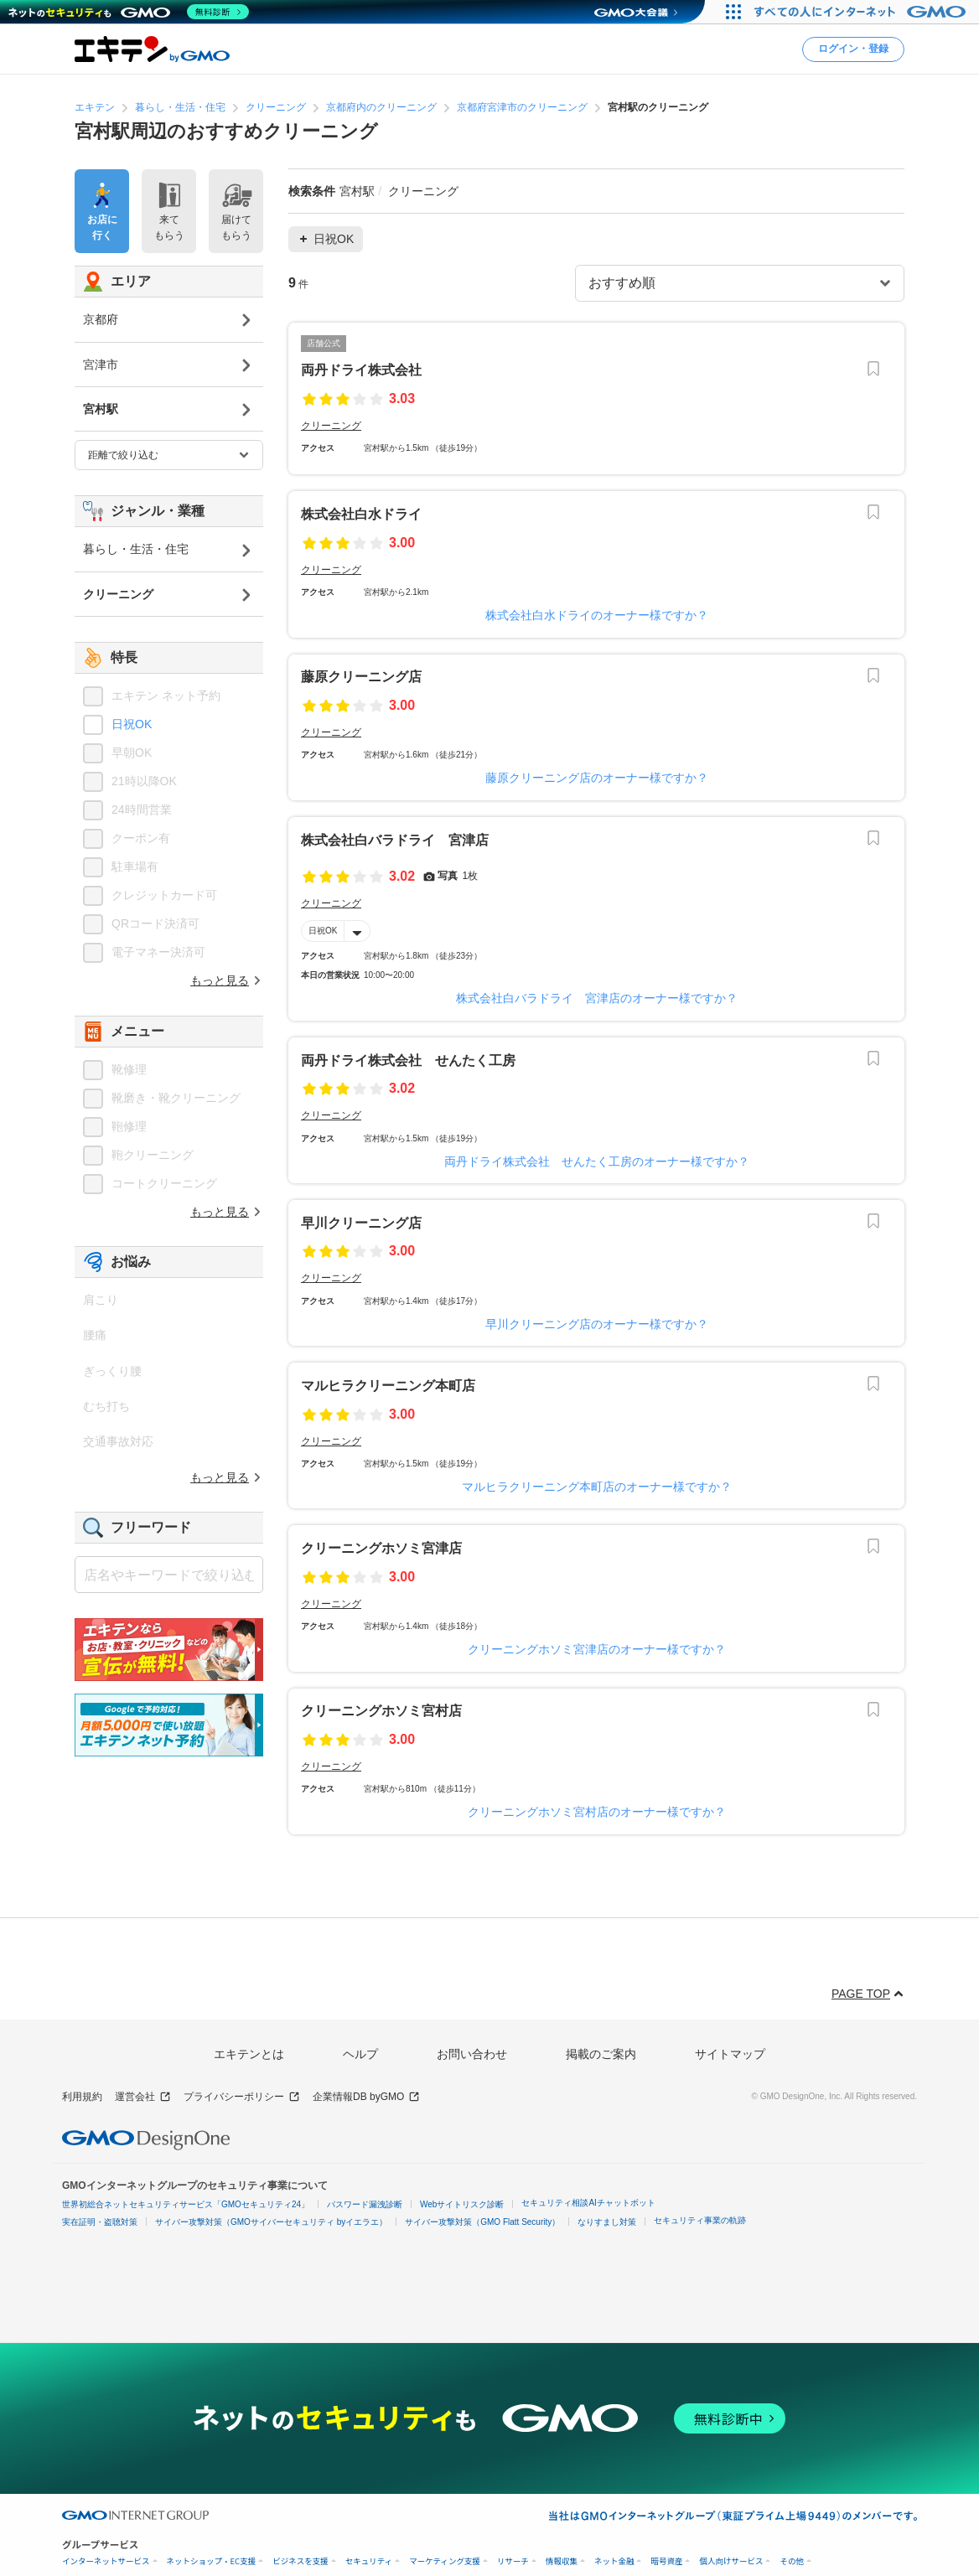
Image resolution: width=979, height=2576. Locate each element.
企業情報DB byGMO (366, 2097)
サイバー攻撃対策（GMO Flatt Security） (482, 2222)
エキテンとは (249, 2054)
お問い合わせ (472, 2054)
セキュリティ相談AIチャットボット (588, 2202)
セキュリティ (368, 2561)
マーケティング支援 (444, 2561)
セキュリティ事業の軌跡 (700, 2220)
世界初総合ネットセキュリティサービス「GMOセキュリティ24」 (185, 2204)
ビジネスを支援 (300, 2561)
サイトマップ (730, 2054)
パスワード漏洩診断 (364, 2204)
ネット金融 (614, 2561)
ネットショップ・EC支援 (211, 2561)
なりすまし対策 (607, 2222)
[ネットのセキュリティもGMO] (128, 11)
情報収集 (562, 2561)
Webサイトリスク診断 (462, 2204)
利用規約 (82, 2097)
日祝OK (322, 930)
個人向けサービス (731, 2561)
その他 (792, 2561)
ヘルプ (360, 2054)
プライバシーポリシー (242, 2097)
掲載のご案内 (601, 2054)
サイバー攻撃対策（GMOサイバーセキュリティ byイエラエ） (271, 2222)
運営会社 (143, 2097)
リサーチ (513, 2561)
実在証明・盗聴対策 (99, 2222)
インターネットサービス (106, 2561)
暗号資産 (666, 2561)
